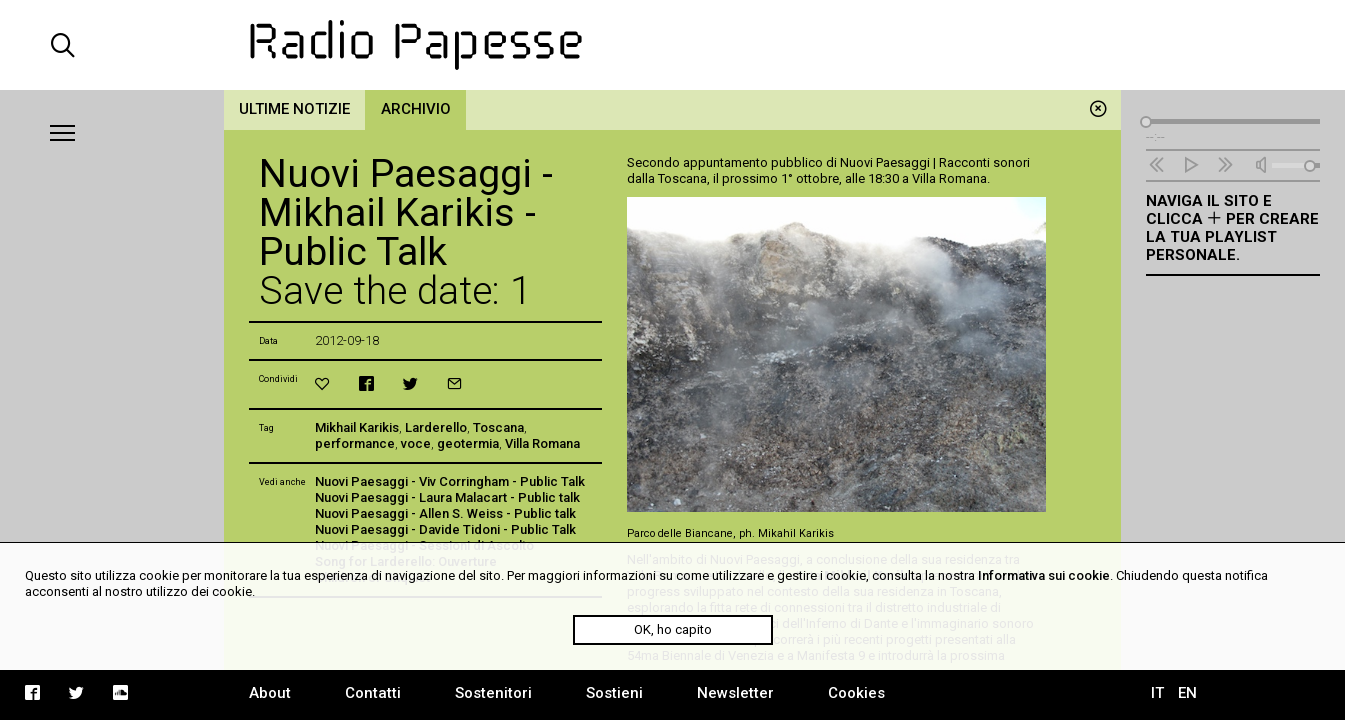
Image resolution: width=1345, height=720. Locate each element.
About (270, 693)
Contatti (373, 693)
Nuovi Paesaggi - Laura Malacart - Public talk (447, 497)
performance (355, 443)
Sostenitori (493, 693)
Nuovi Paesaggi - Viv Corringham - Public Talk (450, 481)
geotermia (468, 443)
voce (416, 443)
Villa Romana (542, 443)
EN (1187, 693)
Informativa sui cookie (1044, 575)
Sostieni (614, 693)
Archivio (416, 109)
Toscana (498, 427)
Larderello (436, 427)
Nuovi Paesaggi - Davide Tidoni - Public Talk (445, 529)
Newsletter (735, 693)
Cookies (856, 693)
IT (1157, 693)
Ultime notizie (294, 109)
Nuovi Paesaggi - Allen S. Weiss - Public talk (445, 513)
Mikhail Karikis (357, 427)
